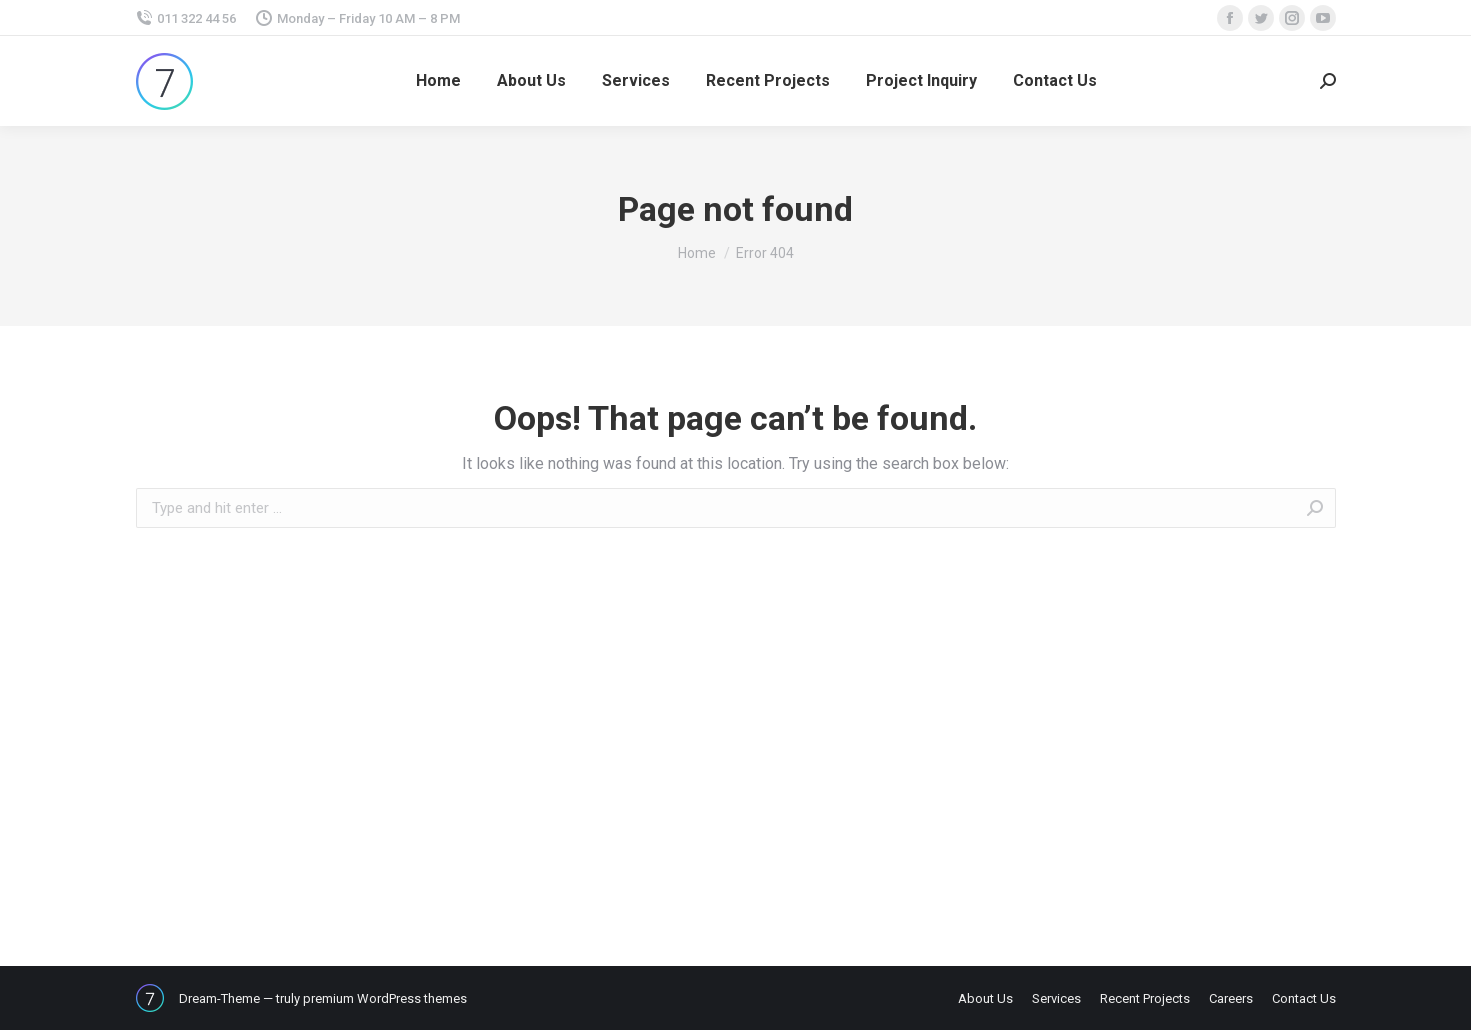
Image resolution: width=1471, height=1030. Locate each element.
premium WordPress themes (385, 998)
